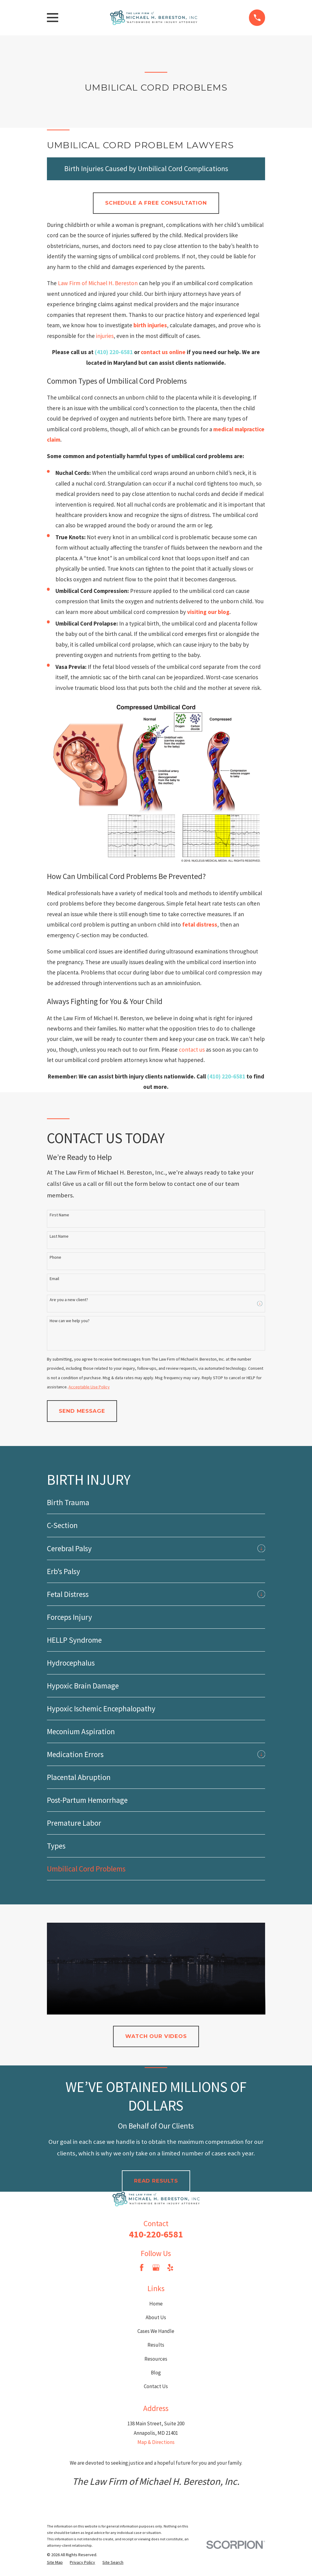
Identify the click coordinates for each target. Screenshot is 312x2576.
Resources (155, 2358)
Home (156, 2303)
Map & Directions (156, 2442)
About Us (156, 2317)
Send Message (82, 1411)
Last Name (59, 1236)
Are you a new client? (69, 1299)
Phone (55, 1257)
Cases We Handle (155, 2331)
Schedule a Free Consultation (156, 203)
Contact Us (156, 2386)
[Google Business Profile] (156, 2267)
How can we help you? (70, 1320)
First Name (59, 1215)
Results (155, 2344)
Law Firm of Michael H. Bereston (98, 283)
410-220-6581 (156, 2234)
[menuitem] (156, 1502)
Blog (156, 2372)
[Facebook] (141, 2267)
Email (54, 1278)
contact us (192, 1049)
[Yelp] (170, 2267)
